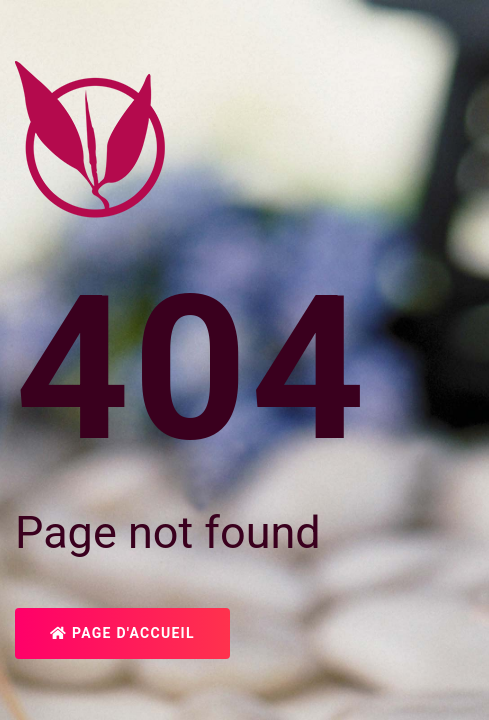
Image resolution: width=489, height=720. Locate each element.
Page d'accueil (122, 633)
